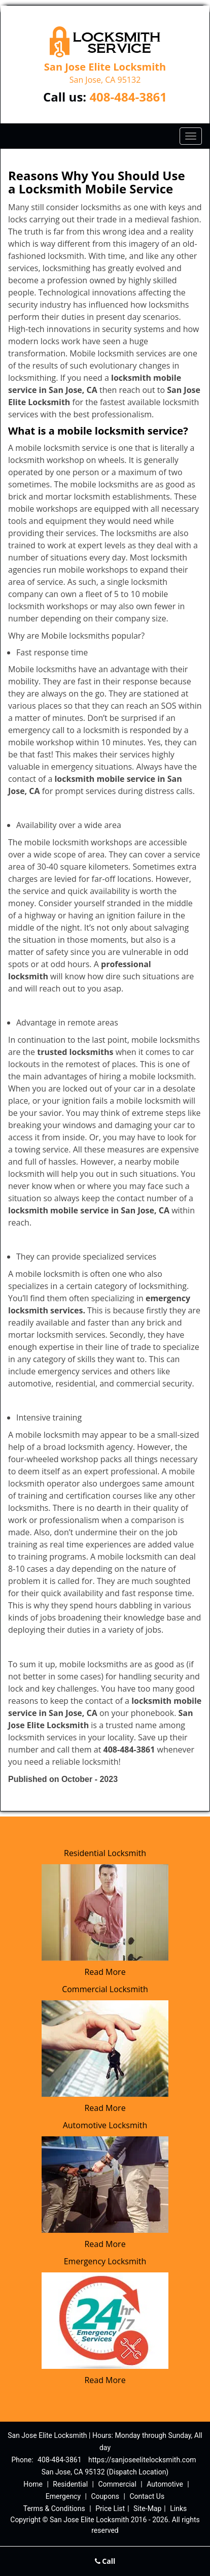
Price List (110, 2508)
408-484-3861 (128, 96)
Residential (70, 2484)
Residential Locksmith (105, 1853)
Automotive (165, 2484)
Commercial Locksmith (105, 1989)
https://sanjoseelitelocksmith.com (142, 2460)
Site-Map (147, 2508)
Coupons (105, 2496)
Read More (104, 1971)
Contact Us (146, 2496)
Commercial (117, 2484)
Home (33, 2484)
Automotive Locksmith (105, 2125)
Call (105, 2561)
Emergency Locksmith (105, 2261)
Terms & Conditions (54, 2508)
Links (178, 2508)
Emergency (63, 2496)
